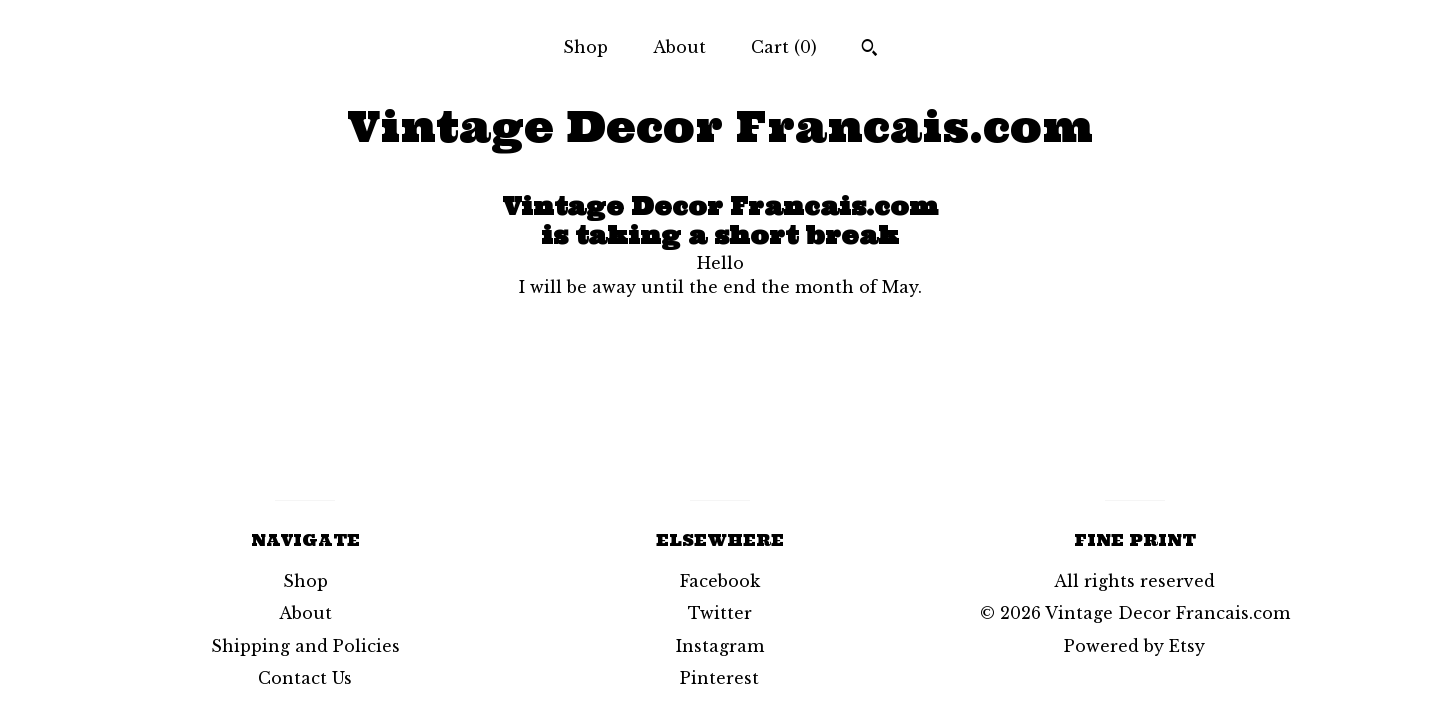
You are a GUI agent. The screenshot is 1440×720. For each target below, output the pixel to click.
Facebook (720, 581)
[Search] (869, 50)
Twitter (720, 613)
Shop (585, 47)
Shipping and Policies (305, 646)
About (679, 47)
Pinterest (719, 678)
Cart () (784, 47)
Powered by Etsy (1134, 646)
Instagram (720, 646)
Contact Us (305, 678)
